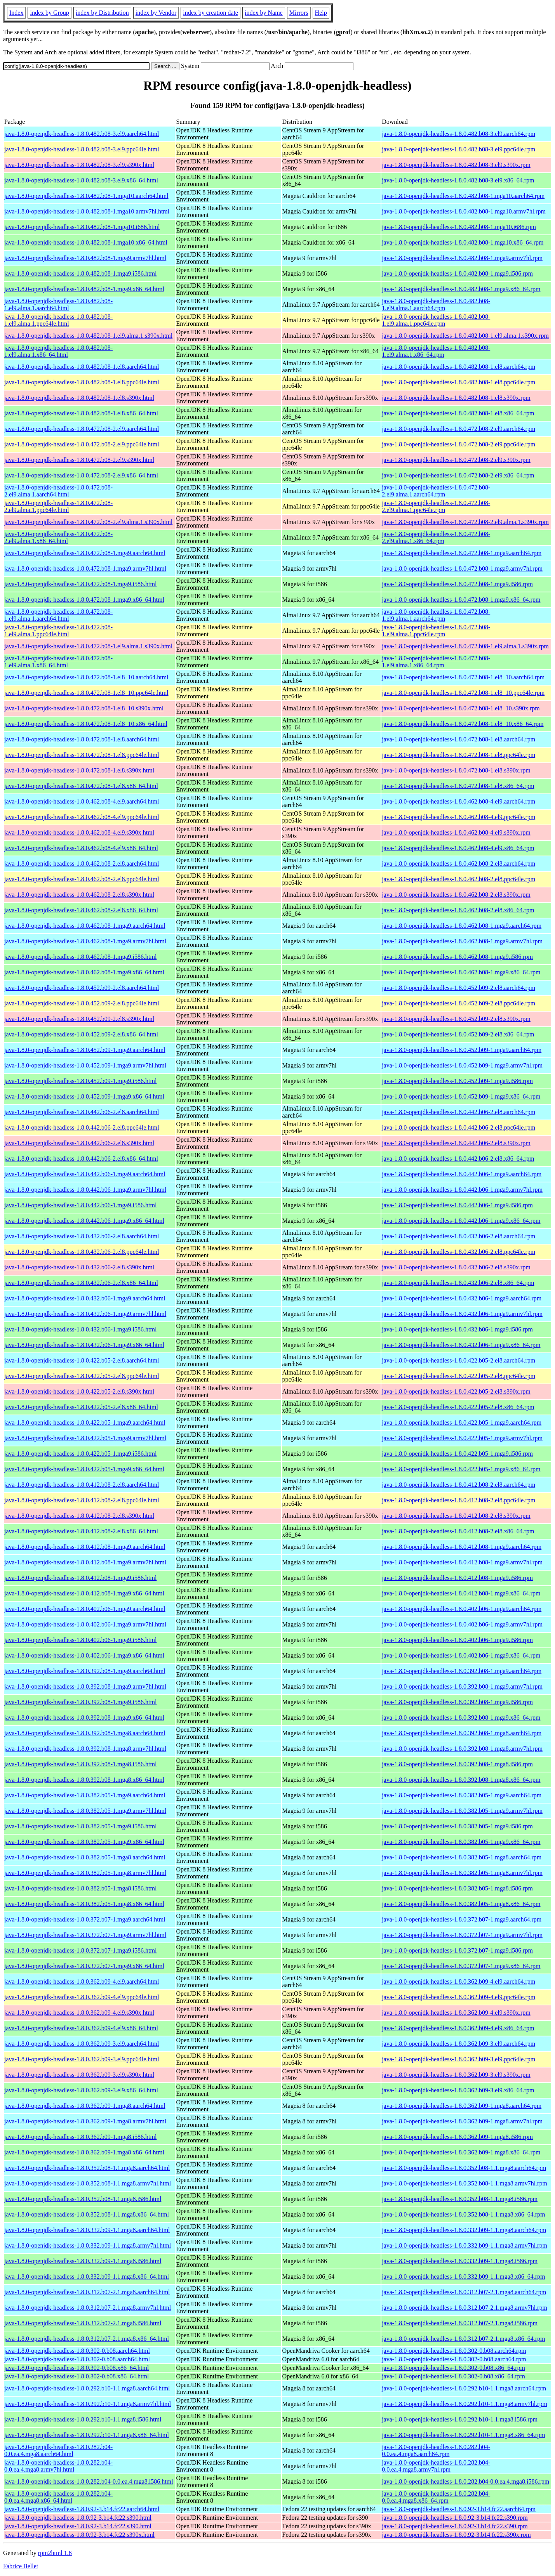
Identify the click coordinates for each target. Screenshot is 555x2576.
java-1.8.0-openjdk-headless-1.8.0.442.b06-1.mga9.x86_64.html (84, 1220)
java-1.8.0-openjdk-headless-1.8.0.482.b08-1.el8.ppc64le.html (81, 382)
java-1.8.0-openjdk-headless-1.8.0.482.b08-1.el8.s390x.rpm (456, 397)
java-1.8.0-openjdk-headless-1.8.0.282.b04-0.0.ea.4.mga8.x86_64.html (58, 2497)
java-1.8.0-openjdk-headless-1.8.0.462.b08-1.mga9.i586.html (80, 956)
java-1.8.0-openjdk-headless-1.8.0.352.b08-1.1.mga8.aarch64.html (87, 2168)
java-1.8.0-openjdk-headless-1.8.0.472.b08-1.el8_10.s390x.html (84, 708)
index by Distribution (102, 12)
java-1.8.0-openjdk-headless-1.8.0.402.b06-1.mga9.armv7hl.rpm (462, 1624)
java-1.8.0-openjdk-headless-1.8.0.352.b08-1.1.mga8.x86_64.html (86, 2214)
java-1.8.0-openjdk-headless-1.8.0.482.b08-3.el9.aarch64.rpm (458, 133)
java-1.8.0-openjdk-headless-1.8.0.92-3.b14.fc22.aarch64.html (81, 2509)
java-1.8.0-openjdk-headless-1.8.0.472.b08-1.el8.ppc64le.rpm (458, 755)
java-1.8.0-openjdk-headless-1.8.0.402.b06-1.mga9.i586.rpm (457, 1640)
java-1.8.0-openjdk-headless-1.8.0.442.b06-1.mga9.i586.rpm (457, 1205)
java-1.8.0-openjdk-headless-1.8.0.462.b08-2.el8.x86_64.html (81, 910)
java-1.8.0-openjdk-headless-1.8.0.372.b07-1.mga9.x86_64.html (84, 1966)
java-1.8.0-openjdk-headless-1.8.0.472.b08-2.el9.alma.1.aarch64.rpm (436, 491)
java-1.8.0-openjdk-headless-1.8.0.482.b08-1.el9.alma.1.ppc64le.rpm (436, 320)
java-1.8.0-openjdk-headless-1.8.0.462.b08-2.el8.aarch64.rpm (458, 863)
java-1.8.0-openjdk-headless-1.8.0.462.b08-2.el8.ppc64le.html (81, 879)
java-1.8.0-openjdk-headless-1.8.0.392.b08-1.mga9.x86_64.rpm (461, 1717)
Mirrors (298, 12)
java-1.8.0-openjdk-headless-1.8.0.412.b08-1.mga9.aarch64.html (84, 1546)
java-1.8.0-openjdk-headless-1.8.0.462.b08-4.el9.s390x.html (79, 832)
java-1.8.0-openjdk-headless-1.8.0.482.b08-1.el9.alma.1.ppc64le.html (58, 320)
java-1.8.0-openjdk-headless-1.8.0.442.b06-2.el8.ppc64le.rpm (458, 1127)
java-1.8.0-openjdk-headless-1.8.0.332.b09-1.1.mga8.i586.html (82, 2261)
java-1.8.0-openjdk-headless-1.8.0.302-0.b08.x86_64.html (76, 2367)
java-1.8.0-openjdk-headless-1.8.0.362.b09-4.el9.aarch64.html (81, 1981)
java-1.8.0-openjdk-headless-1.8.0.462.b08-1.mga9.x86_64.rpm (461, 972)
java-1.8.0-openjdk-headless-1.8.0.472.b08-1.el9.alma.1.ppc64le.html (58, 630)
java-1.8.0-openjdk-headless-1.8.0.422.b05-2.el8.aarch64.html (81, 1360)
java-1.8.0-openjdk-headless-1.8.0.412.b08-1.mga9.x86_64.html (84, 1593)
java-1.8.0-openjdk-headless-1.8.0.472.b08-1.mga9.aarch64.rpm (461, 553)
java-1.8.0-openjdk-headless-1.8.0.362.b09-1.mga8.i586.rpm (457, 2136)
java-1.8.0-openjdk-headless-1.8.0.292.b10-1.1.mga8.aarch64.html (87, 2388)
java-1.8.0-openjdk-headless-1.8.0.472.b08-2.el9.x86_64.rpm (458, 475)
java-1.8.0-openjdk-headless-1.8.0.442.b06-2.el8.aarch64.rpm (458, 1112)
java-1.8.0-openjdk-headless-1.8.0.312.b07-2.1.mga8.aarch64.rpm (464, 2292)
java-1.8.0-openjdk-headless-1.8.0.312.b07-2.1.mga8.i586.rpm (460, 2323)
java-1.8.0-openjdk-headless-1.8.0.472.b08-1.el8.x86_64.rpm (458, 786)
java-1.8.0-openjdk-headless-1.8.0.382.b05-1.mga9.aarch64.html (84, 1795)
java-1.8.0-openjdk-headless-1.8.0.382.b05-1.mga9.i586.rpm (457, 1826)
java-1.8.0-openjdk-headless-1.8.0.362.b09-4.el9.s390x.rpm (456, 2012)
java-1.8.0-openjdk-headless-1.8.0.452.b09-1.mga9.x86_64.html (84, 1096)
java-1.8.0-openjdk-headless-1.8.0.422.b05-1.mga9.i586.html (80, 1453)
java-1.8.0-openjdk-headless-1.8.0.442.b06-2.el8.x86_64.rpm (458, 1158)
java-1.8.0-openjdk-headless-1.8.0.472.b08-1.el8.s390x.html (79, 770)
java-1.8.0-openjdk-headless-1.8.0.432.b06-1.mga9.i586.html (80, 1329)
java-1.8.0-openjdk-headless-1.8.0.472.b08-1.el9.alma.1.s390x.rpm (465, 646)
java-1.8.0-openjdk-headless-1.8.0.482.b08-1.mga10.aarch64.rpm (463, 196)
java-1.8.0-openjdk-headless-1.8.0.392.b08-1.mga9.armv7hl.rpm (462, 1686)
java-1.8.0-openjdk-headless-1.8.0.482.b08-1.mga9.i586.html (80, 273)
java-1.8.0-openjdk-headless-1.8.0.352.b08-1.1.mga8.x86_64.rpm (463, 2214)
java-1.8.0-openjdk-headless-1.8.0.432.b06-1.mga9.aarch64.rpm (461, 1298)
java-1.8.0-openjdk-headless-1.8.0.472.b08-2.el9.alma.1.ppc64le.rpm (436, 506)
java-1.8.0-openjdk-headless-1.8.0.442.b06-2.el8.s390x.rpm (456, 1143)
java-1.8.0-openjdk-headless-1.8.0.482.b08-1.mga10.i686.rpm (459, 227)
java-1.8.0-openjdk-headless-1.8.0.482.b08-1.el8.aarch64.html (81, 366)
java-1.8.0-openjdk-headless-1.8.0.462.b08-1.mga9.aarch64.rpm (461, 925)
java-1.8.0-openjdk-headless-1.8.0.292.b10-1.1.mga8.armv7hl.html (87, 2404)
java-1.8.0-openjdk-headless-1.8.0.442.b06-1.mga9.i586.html (80, 1205)
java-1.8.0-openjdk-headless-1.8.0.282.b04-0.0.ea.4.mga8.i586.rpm (465, 2481)
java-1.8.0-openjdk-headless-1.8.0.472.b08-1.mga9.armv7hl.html (85, 568)
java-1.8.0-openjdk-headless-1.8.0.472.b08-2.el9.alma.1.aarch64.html (58, 491)
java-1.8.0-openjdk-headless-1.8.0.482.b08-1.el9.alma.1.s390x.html (88, 335)
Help (321, 12)
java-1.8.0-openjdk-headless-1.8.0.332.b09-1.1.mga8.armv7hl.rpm (464, 2245)
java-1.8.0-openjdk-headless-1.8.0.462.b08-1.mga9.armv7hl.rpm (462, 941)
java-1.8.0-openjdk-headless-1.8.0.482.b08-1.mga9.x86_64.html (84, 289)
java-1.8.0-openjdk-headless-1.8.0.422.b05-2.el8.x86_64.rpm (458, 1407)
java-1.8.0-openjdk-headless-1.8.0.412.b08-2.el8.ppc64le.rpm (458, 1500)
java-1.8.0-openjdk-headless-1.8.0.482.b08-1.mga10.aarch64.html (86, 196)
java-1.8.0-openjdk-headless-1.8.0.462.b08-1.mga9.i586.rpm (457, 956)
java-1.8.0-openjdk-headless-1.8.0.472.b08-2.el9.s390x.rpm (456, 460)
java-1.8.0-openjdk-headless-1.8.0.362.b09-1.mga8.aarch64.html (84, 2105)
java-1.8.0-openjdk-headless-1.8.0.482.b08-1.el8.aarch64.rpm (458, 366)
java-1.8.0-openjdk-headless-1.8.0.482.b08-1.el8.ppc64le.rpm (458, 382)
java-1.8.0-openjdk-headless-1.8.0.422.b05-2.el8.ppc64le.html (81, 1376)
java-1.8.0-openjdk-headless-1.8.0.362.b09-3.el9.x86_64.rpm (458, 2090)
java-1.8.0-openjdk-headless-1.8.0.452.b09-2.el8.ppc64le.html (81, 1003)
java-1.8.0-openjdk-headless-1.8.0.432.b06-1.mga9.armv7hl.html (85, 1314)
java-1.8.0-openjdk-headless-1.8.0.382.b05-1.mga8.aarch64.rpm (461, 1857)
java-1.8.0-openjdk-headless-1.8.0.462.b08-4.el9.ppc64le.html (81, 817)
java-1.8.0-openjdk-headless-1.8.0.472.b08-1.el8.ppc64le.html (81, 755)
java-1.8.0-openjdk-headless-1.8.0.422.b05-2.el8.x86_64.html (81, 1407)
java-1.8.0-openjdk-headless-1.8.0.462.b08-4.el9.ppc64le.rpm (458, 817)
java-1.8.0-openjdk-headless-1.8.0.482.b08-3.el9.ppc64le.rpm (458, 149)
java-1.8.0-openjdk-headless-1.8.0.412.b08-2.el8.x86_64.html (81, 1531)
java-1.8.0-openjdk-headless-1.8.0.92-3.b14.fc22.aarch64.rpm (459, 2509)
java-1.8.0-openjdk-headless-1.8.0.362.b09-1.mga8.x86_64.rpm (461, 2152)
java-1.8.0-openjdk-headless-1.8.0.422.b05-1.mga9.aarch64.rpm (461, 1422)
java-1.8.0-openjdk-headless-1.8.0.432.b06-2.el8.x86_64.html (81, 1282)
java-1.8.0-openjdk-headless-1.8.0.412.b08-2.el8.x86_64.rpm (458, 1531)
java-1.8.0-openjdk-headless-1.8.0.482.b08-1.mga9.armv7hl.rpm (462, 258)
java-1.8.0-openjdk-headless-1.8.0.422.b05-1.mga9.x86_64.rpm (461, 1469)
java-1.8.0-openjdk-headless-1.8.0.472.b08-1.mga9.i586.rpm (457, 584)
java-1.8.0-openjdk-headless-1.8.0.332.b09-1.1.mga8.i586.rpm (460, 2261)
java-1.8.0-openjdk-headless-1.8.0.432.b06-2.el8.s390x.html (79, 1267)
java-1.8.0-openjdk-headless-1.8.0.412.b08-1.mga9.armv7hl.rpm (462, 1562)
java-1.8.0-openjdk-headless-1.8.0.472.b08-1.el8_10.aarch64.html (86, 677)
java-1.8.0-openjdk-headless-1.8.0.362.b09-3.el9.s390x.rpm (456, 2074)
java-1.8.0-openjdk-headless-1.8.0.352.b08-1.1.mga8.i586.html (82, 2199)
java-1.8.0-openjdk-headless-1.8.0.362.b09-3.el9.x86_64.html (81, 2090)
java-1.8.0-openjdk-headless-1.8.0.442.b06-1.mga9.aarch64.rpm (461, 1174)
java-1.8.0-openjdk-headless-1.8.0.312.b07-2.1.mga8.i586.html (82, 2323)
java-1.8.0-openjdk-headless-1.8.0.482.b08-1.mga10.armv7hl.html (86, 211)
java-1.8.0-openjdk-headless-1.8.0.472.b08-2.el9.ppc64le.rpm (458, 444)
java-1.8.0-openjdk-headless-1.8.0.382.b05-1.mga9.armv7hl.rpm (462, 1810)
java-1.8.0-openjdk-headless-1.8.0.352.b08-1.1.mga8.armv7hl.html (87, 2183)
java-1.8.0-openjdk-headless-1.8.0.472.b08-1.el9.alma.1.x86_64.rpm (436, 661)
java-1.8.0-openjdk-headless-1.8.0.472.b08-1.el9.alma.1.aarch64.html (58, 615)
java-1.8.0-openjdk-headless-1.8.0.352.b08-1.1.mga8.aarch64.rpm (464, 2168)
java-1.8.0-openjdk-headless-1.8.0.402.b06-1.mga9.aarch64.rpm (461, 1609)
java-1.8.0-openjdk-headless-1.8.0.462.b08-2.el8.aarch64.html (81, 863)
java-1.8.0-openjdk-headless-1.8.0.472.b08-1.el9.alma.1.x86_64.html (58, 661)
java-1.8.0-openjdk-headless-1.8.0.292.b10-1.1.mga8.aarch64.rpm (464, 2388)
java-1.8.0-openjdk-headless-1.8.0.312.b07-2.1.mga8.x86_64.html (86, 2338)
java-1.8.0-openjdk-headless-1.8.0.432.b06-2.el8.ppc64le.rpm (458, 1251)
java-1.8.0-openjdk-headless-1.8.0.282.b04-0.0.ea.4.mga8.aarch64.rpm (436, 2450)
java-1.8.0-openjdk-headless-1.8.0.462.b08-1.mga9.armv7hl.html (85, 941)
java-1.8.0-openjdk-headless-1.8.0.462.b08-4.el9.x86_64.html (81, 848)
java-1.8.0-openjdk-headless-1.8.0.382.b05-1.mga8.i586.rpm (457, 1888)
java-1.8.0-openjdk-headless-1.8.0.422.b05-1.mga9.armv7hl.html (85, 1438)
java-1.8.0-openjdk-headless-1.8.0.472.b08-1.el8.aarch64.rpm (458, 739)
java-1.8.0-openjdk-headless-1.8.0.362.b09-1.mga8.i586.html (80, 2136)
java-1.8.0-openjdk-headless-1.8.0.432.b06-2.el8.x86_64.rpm (458, 1282)
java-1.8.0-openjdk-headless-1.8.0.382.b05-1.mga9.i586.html (80, 1826)
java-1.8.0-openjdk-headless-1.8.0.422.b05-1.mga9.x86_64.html (84, 1469)
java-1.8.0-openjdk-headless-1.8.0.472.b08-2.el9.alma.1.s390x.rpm (465, 522)
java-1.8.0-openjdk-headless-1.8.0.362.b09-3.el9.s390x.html (79, 2074)
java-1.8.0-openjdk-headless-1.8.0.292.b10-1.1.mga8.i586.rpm (460, 2419)
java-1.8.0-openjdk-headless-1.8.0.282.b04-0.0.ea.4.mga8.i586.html (88, 2481)
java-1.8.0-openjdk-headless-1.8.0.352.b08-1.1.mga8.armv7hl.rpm (464, 2183)
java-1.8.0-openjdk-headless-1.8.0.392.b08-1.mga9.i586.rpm (457, 1702)
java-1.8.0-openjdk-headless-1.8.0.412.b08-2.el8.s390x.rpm (456, 1515)
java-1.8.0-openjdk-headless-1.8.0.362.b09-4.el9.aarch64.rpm (458, 1981)
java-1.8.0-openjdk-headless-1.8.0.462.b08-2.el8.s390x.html (79, 894)
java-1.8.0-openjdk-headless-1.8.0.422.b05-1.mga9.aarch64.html (84, 1422)
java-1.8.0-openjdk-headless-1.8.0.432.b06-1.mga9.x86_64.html (84, 1345)
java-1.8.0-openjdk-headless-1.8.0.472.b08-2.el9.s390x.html (79, 460)
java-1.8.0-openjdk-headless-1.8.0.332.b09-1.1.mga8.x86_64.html (86, 2276)
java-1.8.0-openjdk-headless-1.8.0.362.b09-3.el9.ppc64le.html (81, 2059)
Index (16, 12)
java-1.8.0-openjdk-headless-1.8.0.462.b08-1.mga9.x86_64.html (84, 972)
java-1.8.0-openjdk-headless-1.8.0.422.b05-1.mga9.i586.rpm (457, 1453)
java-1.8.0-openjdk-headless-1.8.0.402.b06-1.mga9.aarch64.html (84, 1609)
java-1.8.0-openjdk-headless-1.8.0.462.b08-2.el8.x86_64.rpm (458, 910)
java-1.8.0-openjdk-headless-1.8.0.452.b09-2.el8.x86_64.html (81, 1034)
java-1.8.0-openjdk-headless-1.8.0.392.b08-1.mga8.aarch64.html (84, 1733)
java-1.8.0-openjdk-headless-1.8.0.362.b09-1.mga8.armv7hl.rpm (462, 2121)
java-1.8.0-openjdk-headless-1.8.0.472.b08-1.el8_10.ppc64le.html (86, 692)
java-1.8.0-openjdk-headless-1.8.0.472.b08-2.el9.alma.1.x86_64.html (58, 537)
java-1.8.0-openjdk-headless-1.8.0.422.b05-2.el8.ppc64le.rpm (458, 1376)
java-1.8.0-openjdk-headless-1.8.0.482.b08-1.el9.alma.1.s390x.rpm (465, 335)
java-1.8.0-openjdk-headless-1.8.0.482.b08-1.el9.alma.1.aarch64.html (58, 304)
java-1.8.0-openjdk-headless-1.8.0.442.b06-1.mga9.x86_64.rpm (461, 1220)
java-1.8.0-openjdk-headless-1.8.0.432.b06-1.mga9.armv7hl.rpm (462, 1314)
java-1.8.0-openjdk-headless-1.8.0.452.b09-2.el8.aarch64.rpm (458, 987)
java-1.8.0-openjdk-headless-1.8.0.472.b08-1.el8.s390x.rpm (456, 770)
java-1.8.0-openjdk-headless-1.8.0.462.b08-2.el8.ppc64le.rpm (458, 879)
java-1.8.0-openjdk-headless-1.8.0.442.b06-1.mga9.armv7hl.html (85, 1189)
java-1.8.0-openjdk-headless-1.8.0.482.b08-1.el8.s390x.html (79, 397)
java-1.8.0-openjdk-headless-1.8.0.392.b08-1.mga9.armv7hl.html (85, 1686)
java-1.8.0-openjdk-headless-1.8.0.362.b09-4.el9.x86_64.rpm (458, 2028)
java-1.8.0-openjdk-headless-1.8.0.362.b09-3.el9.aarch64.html (81, 2043)
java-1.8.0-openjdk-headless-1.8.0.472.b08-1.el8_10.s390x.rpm (461, 708)
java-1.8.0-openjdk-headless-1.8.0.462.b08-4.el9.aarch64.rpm (458, 801)
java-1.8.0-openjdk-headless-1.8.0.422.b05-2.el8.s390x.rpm (456, 1391)
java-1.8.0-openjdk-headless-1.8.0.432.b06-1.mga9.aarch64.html (84, 1298)
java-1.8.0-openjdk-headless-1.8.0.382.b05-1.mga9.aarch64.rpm (461, 1795)
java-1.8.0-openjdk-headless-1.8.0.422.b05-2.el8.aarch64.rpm (458, 1360)
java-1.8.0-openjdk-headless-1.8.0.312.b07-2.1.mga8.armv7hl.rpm (464, 2307)
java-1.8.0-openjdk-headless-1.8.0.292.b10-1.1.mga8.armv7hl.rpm (464, 2404)
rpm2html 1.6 (55, 2553)
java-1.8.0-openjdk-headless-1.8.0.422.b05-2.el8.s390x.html (79, 1391)
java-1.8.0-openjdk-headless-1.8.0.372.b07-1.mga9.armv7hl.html (85, 1935)
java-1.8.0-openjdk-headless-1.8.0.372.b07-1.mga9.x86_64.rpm (461, 1966)
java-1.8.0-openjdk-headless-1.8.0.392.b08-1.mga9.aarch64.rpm (461, 1671)
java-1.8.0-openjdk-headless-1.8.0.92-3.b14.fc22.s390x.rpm (456, 2534)
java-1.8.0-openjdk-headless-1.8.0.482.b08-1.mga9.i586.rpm (457, 273)
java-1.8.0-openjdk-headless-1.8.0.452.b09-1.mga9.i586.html (80, 1081)
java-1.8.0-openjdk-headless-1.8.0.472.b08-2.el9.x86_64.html (81, 475)
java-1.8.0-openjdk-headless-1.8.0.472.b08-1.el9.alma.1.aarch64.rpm (436, 615)
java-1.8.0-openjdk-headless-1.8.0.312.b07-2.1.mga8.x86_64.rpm (463, 2338)
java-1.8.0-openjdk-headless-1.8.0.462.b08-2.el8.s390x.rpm (456, 894)
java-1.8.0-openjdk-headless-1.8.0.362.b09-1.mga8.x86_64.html (84, 2152)
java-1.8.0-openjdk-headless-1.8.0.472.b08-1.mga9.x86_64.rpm (461, 599)
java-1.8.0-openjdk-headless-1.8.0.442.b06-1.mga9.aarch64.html (84, 1174)
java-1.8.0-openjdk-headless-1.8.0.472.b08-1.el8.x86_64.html (81, 786)
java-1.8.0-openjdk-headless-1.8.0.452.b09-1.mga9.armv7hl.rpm (462, 1065)
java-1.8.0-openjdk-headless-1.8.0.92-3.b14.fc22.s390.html (77, 2517)
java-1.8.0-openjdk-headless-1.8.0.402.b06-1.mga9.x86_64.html (84, 1655)
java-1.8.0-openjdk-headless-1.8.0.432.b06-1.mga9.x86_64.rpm (461, 1345)
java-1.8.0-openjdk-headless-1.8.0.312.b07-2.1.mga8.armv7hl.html (87, 2307)
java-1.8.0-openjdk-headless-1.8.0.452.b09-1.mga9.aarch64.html (84, 1050)
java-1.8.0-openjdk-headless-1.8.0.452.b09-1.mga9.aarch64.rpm (461, 1050)
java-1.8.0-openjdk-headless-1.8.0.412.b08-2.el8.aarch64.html (81, 1484)
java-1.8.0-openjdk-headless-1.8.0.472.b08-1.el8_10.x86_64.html (85, 723)
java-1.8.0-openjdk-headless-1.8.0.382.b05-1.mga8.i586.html (80, 1888)
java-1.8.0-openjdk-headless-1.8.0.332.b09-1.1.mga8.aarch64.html (87, 2230)
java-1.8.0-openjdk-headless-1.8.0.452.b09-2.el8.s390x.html (79, 1018)
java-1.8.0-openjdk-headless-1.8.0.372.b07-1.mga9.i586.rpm (457, 1950)
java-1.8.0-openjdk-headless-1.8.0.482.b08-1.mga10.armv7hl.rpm (464, 211)
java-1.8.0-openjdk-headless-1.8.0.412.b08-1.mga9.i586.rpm (457, 1577)
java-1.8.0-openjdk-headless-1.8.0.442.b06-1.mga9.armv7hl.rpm (462, 1189)
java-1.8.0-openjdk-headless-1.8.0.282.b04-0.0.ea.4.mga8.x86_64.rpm (436, 2497)
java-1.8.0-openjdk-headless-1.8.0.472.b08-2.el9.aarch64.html (81, 428)
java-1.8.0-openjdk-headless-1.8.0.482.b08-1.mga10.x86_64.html (85, 242)
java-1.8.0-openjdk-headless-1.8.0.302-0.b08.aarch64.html (77, 2350)
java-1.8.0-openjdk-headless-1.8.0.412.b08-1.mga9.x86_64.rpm (461, 1593)
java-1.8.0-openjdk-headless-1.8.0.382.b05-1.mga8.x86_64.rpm (461, 1904)
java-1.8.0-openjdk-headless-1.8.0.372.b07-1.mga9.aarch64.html (84, 1919)
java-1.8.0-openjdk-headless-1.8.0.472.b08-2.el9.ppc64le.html (81, 444)
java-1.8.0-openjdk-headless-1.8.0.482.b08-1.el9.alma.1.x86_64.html (58, 351)
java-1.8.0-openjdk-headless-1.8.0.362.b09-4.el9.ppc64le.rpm (458, 1997)
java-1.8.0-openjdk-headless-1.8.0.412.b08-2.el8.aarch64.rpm (458, 1484)
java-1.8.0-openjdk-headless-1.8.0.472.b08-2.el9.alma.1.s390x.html (88, 522)
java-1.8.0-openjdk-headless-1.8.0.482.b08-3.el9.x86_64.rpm (458, 180)
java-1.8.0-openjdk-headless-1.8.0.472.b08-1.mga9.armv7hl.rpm (462, 568)
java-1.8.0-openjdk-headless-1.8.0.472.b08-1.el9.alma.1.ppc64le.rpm (436, 630)
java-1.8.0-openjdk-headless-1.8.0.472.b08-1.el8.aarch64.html (81, 739)
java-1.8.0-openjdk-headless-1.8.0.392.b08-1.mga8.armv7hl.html (85, 1748)
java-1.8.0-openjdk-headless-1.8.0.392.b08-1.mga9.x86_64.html (84, 1717)
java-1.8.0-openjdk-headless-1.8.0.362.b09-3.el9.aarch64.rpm (458, 2043)
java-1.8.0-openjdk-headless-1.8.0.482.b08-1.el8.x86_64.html (81, 413)
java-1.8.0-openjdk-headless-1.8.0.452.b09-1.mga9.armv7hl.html (85, 1065)
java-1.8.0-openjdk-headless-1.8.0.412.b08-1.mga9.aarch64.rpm (461, 1546)
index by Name (264, 12)
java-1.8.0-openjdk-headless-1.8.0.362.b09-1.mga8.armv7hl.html (85, 2121)
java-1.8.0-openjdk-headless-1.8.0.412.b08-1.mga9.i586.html (80, 1577)
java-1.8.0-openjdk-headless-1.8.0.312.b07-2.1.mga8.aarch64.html (87, 2292)
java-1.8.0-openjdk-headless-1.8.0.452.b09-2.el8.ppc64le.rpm (458, 1003)
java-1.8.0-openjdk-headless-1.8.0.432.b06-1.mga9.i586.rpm (457, 1329)
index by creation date (210, 12)
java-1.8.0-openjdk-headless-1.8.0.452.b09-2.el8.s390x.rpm (456, 1018)
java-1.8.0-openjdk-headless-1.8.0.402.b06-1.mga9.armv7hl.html (85, 1624)
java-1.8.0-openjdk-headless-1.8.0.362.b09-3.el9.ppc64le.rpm (458, 2059)
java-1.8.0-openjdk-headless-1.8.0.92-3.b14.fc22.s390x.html (79, 2534)
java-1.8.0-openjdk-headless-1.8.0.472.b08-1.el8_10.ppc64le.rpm (463, 692)
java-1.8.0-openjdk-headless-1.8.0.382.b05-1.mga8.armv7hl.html (85, 1873)
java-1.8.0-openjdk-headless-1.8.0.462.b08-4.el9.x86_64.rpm (458, 848)
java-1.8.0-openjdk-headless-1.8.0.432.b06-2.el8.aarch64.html (81, 1236)
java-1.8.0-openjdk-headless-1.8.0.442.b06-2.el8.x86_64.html (81, 1158)
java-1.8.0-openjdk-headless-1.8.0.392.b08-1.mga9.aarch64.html (84, 1671)
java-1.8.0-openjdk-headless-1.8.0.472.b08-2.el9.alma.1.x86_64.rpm (436, 537)
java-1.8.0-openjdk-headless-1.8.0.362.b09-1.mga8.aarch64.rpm (461, 2105)
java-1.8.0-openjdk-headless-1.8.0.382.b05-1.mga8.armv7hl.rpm (462, 1873)
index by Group (49, 12)
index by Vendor (156, 12)
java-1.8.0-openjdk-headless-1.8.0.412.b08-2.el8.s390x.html (79, 1515)
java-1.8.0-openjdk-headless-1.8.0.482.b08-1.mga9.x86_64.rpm (461, 289)
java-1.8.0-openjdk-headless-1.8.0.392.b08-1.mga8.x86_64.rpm (461, 1779)
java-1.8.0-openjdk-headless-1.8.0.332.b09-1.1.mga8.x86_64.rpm (463, 2276)
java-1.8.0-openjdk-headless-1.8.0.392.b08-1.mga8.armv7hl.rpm (462, 1748)
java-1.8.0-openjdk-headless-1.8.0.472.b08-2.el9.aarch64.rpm (458, 428)
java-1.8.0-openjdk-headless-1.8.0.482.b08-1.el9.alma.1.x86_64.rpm (436, 351)
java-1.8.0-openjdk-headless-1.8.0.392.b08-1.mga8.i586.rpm (457, 1764)
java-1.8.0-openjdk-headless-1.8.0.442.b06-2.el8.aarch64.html (81, 1112)
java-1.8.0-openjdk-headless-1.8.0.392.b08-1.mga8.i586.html (80, 1764)
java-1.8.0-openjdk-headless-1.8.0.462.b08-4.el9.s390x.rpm (456, 832)
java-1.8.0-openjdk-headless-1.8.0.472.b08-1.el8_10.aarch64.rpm (463, 677)
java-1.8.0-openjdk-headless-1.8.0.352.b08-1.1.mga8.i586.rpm (460, 2199)
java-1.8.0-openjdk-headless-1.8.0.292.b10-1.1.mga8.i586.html (82, 2419)
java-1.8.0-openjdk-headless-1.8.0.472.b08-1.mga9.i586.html (80, 584)
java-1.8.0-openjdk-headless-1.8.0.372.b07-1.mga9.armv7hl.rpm (462, 1935)
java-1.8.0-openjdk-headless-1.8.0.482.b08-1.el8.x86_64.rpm (458, 413)
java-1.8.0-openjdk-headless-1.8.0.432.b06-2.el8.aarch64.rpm (458, 1236)
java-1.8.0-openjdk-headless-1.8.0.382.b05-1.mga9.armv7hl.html (85, 1810)
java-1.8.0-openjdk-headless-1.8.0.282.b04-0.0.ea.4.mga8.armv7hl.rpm (436, 2466)
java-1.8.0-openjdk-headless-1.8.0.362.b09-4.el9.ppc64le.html (81, 1997)
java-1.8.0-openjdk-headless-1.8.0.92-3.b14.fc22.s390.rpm (454, 2517)
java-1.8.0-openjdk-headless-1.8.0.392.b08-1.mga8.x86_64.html (84, 1779)
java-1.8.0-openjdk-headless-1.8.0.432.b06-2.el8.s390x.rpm (456, 1267)
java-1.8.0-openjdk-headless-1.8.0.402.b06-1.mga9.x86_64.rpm (461, 1655)
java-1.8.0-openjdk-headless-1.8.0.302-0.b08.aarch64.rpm (454, 2350)
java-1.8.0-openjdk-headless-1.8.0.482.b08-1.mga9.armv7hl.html (85, 258)
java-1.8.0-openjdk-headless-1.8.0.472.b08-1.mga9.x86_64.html (84, 599)
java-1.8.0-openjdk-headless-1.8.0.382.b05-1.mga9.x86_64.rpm (461, 1841)
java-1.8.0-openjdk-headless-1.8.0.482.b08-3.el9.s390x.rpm (456, 164)
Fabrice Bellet (20, 2566)
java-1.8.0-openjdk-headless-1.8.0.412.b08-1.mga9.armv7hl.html (85, 1562)
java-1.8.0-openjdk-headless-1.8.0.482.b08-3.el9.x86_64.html (81, 180)
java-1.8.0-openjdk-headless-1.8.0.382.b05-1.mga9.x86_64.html (84, 1841)
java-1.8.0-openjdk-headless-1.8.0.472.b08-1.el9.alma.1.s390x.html (88, 646)
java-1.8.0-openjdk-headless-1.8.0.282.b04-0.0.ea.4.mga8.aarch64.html (58, 2450)
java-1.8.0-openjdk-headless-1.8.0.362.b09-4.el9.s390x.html (79, 2012)
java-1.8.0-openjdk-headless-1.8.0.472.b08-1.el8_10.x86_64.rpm (462, 723)
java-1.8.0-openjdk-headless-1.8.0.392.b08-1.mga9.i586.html (80, 1702)
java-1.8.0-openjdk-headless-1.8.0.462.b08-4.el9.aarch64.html (81, 801)
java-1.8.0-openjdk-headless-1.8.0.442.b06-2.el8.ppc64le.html (81, 1127)
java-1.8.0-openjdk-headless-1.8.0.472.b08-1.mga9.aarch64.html (84, 553)
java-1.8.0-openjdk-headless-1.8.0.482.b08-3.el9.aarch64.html (81, 133)
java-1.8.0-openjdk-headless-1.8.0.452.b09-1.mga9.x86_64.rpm (461, 1096)
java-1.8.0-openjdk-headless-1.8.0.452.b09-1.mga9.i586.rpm (457, 1081)
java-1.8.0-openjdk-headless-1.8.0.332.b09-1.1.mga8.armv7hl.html (87, 2245)
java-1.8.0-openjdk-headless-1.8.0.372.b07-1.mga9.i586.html (80, 1950)
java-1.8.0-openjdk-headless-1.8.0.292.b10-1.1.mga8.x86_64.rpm (463, 2435)
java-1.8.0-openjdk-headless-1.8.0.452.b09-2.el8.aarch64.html (81, 987)
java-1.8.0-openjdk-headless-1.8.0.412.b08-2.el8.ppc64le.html (81, 1500)
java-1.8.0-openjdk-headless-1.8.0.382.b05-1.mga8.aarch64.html (84, 1857)
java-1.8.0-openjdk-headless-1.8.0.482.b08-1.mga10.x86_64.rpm (462, 242)
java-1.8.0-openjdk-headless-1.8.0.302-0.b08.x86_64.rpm (453, 2367)
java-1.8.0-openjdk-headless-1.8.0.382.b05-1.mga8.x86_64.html (84, 1904)
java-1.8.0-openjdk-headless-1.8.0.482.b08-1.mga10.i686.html (82, 227)
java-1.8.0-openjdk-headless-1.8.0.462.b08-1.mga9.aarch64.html (84, 925)
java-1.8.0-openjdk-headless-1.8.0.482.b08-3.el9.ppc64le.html (81, 149)
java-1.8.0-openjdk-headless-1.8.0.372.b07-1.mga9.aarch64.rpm (461, 1919)
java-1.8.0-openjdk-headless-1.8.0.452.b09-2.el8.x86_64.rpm (458, 1034)
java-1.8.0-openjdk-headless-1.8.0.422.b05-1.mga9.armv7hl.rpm (462, 1438)
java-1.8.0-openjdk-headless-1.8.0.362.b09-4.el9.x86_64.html (81, 2028)
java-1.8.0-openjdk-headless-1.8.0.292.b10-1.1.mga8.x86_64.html (86, 2435)
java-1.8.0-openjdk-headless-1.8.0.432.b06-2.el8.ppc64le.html (81, 1251)
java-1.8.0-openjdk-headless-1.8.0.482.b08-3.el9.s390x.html (79, 164)
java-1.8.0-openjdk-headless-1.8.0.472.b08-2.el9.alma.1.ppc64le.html (58, 506)
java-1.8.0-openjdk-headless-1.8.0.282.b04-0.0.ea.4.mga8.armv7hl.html (58, 2466)
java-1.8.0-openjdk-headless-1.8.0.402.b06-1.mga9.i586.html (80, 1640)
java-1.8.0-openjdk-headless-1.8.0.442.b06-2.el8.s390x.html (79, 1143)
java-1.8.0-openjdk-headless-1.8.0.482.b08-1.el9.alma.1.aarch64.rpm (436, 304)
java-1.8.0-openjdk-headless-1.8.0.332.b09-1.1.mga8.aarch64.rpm (464, 2230)
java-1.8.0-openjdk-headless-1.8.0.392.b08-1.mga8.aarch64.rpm (461, 1733)
